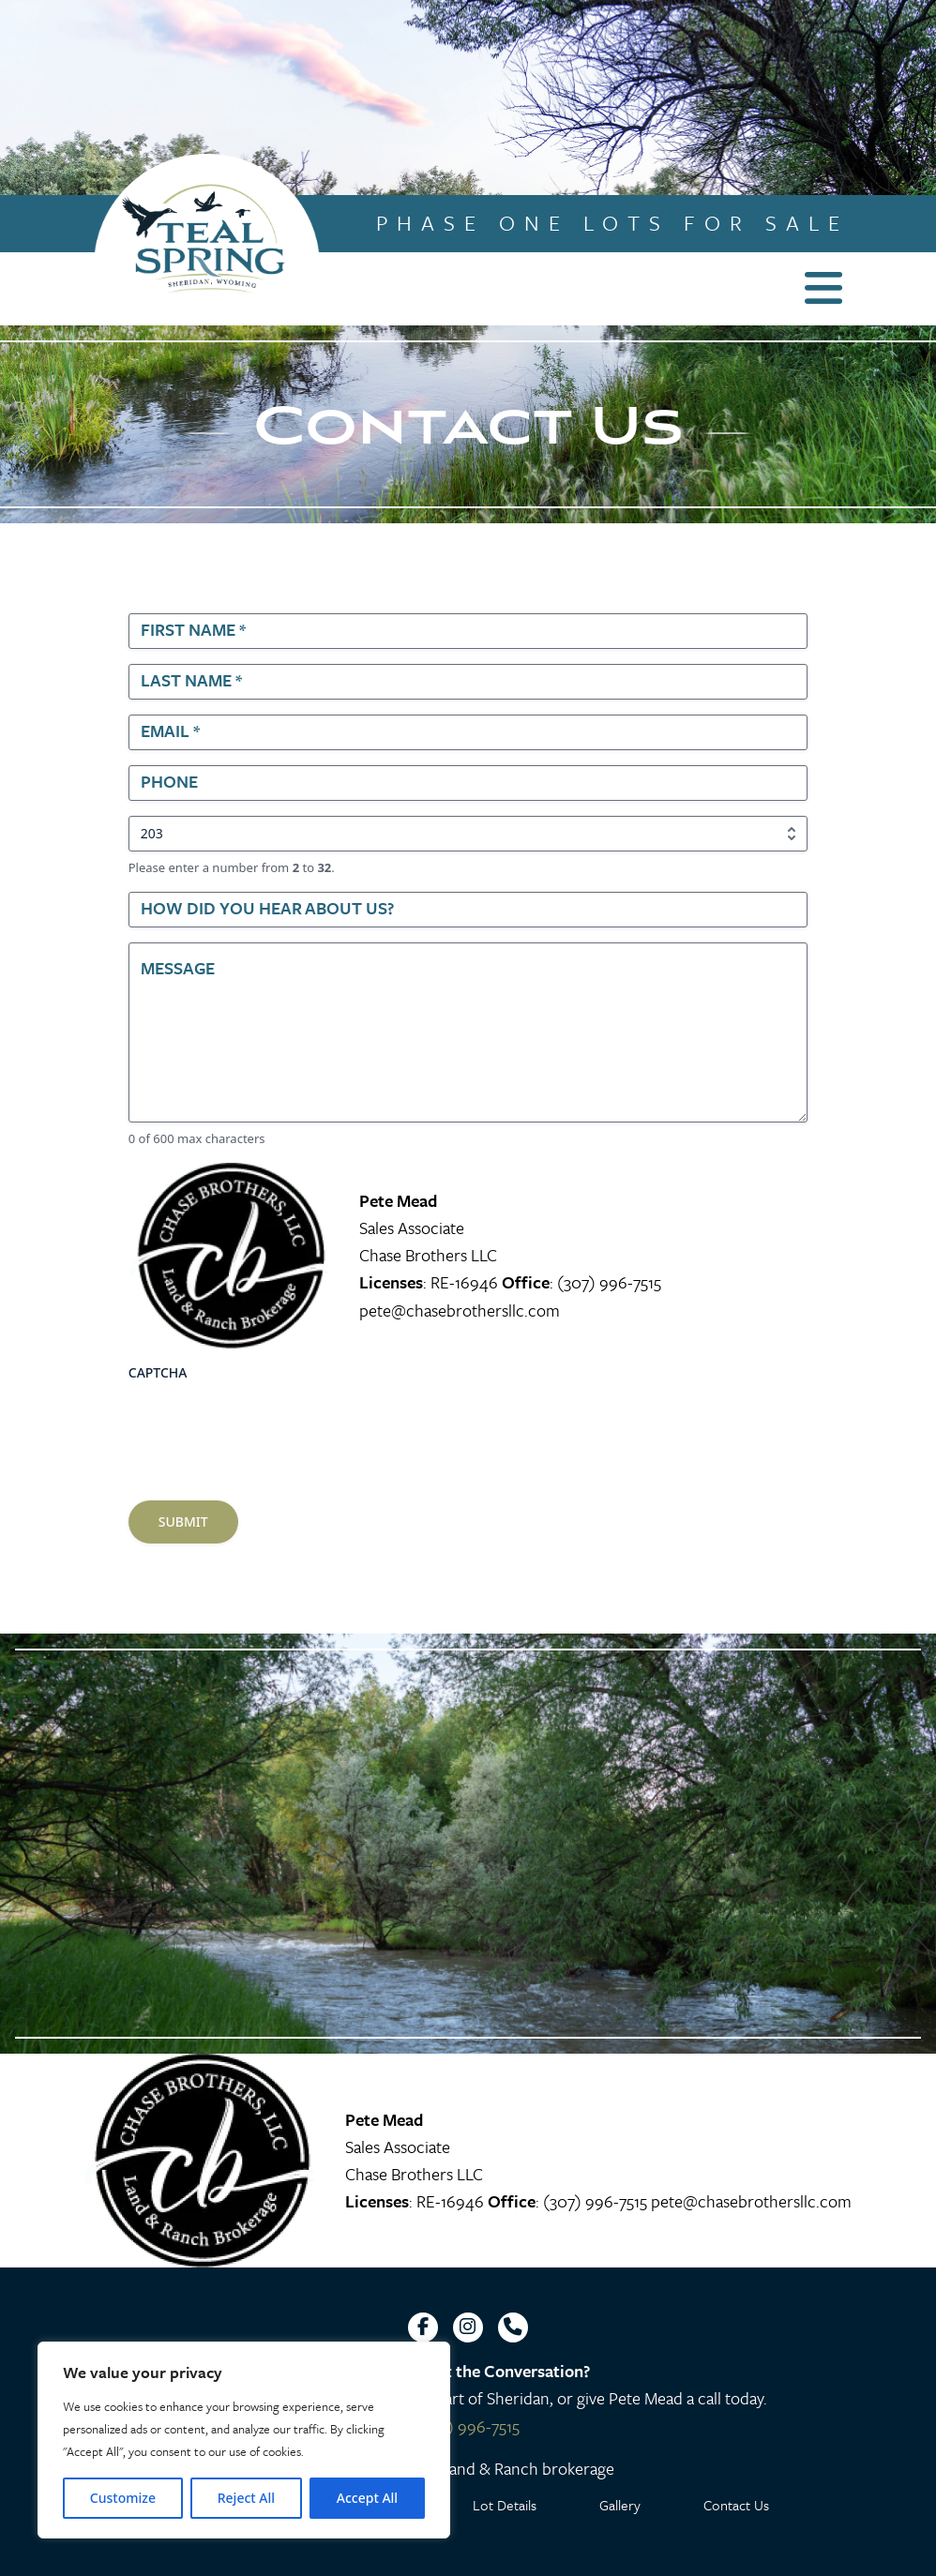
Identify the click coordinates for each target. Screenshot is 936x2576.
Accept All (367, 2498)
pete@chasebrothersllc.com (459, 1310)
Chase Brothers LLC (428, 1255)
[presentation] (271, 1426)
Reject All (246, 2498)
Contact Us (736, 2504)
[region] (244, 2440)
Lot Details (504, 2504)
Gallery (620, 2504)
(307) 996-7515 (609, 1282)
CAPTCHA (158, 1372)
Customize (123, 2498)
